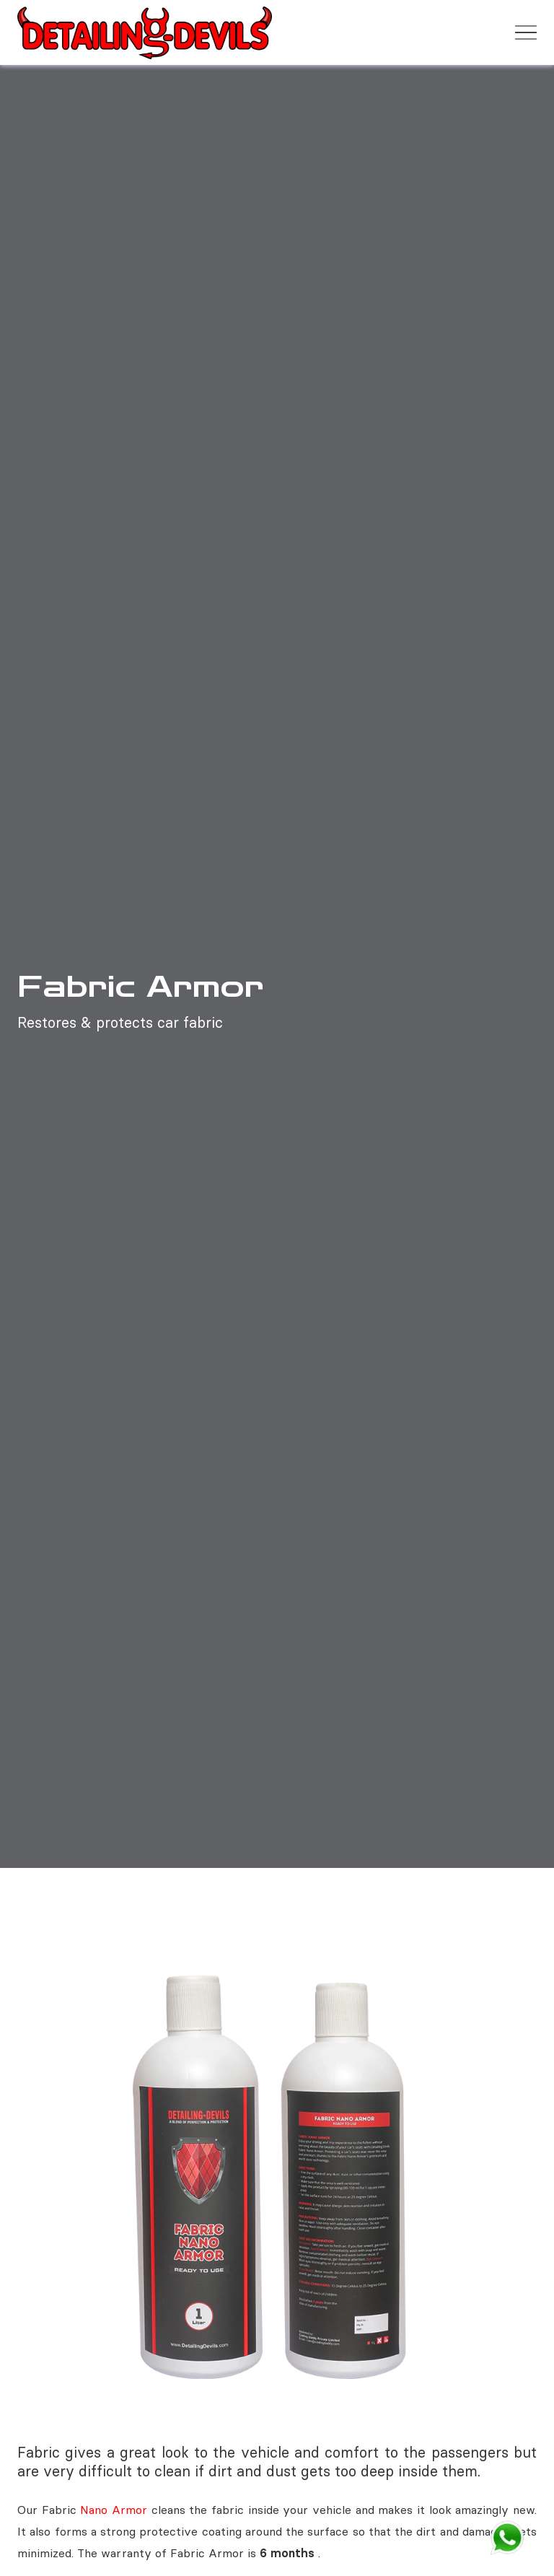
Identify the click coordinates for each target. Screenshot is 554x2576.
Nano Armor (115, 2509)
